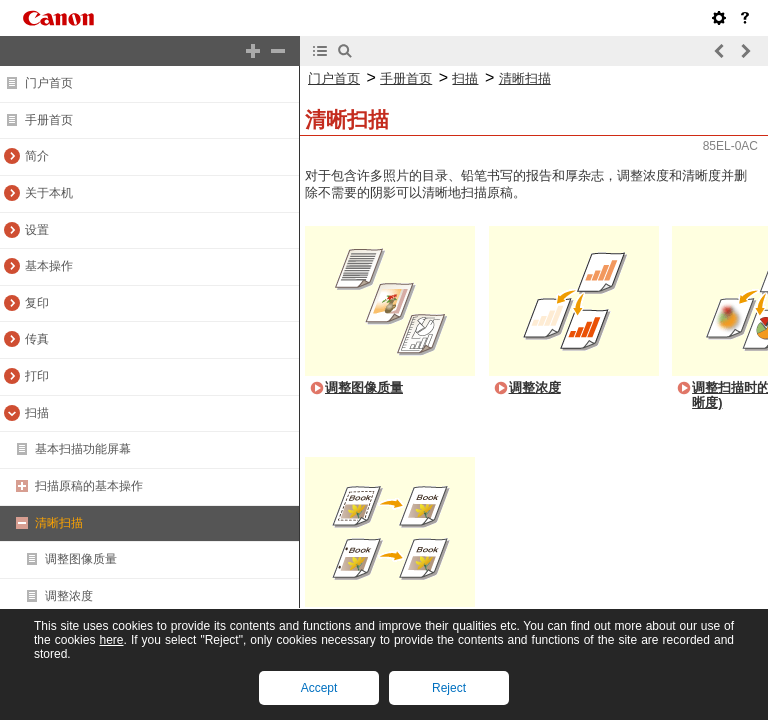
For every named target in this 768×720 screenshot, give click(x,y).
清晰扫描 (59, 523)
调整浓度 (69, 596)
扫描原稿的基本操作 (89, 486)
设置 (37, 230)
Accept (319, 688)
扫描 (37, 413)
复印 (37, 303)
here (111, 640)
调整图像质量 (81, 559)
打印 (37, 376)
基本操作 (49, 266)
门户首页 (49, 83)
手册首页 (49, 120)
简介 (37, 156)
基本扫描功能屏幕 (83, 449)
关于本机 (49, 193)
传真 (37, 339)
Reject (449, 688)
